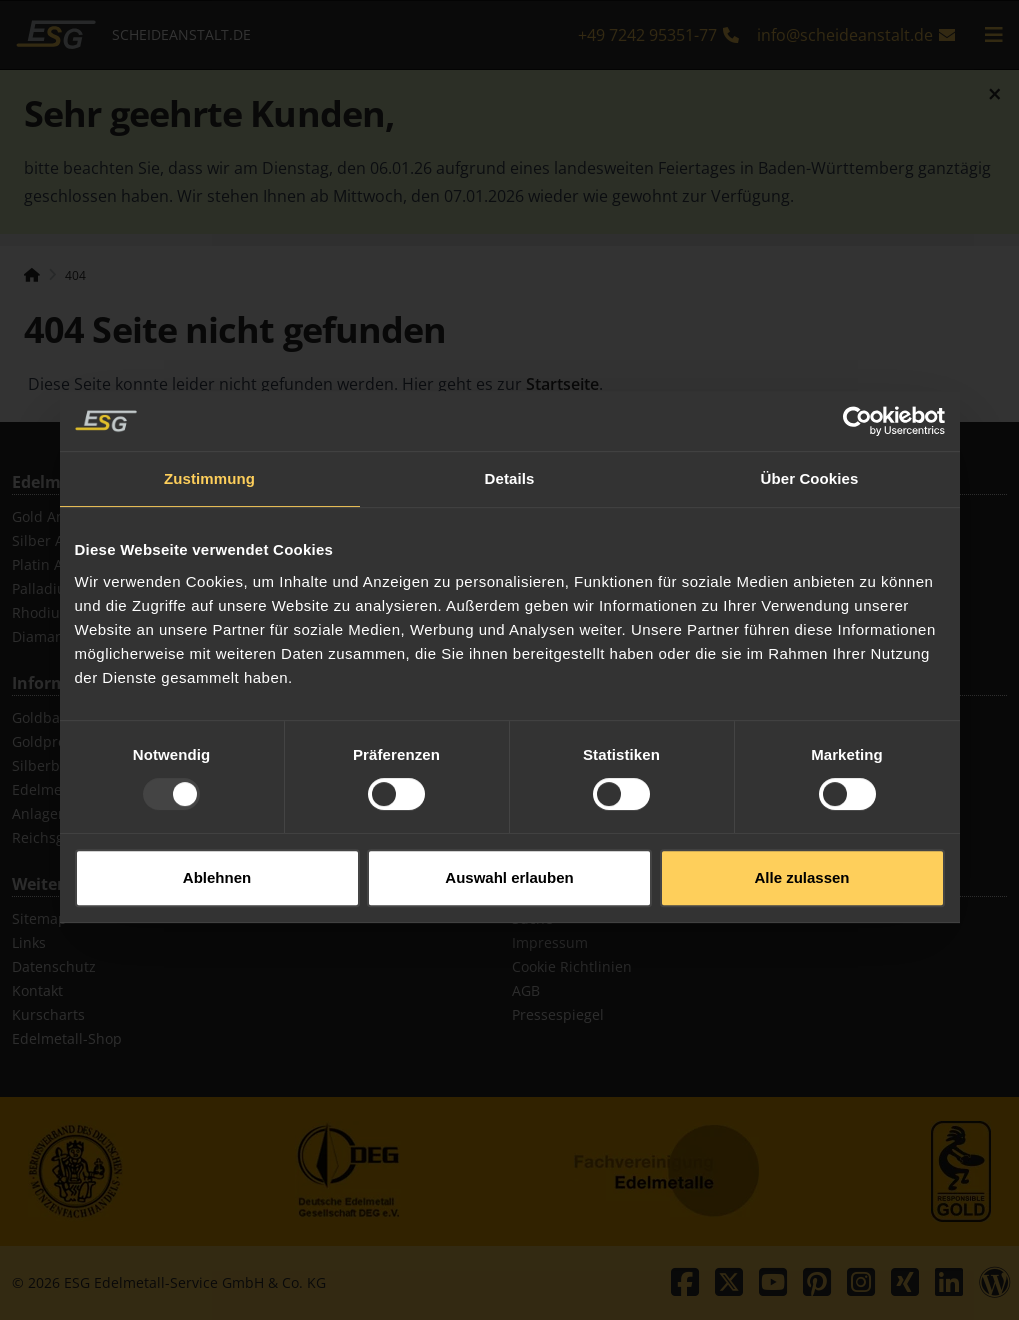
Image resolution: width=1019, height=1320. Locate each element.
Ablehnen (217, 857)
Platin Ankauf (56, 564)
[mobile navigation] (994, 35)
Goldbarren (50, 717)
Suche (532, 918)
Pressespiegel (558, 1014)
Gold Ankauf (53, 516)
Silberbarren (54, 765)
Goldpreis (44, 741)
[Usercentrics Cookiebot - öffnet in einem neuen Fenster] (857, 402)
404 (75, 275)
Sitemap (39, 918)
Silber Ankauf (57, 540)
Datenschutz (54, 966)
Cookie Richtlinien (572, 966)
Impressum (550, 942)
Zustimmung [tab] (209, 459)
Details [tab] (510, 459)
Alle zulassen (801, 857)
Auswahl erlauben (509, 857)
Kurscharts (48, 1014)
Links (29, 942)
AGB (526, 990)
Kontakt (37, 990)
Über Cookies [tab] (810, 459)
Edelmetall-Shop (67, 1038)
